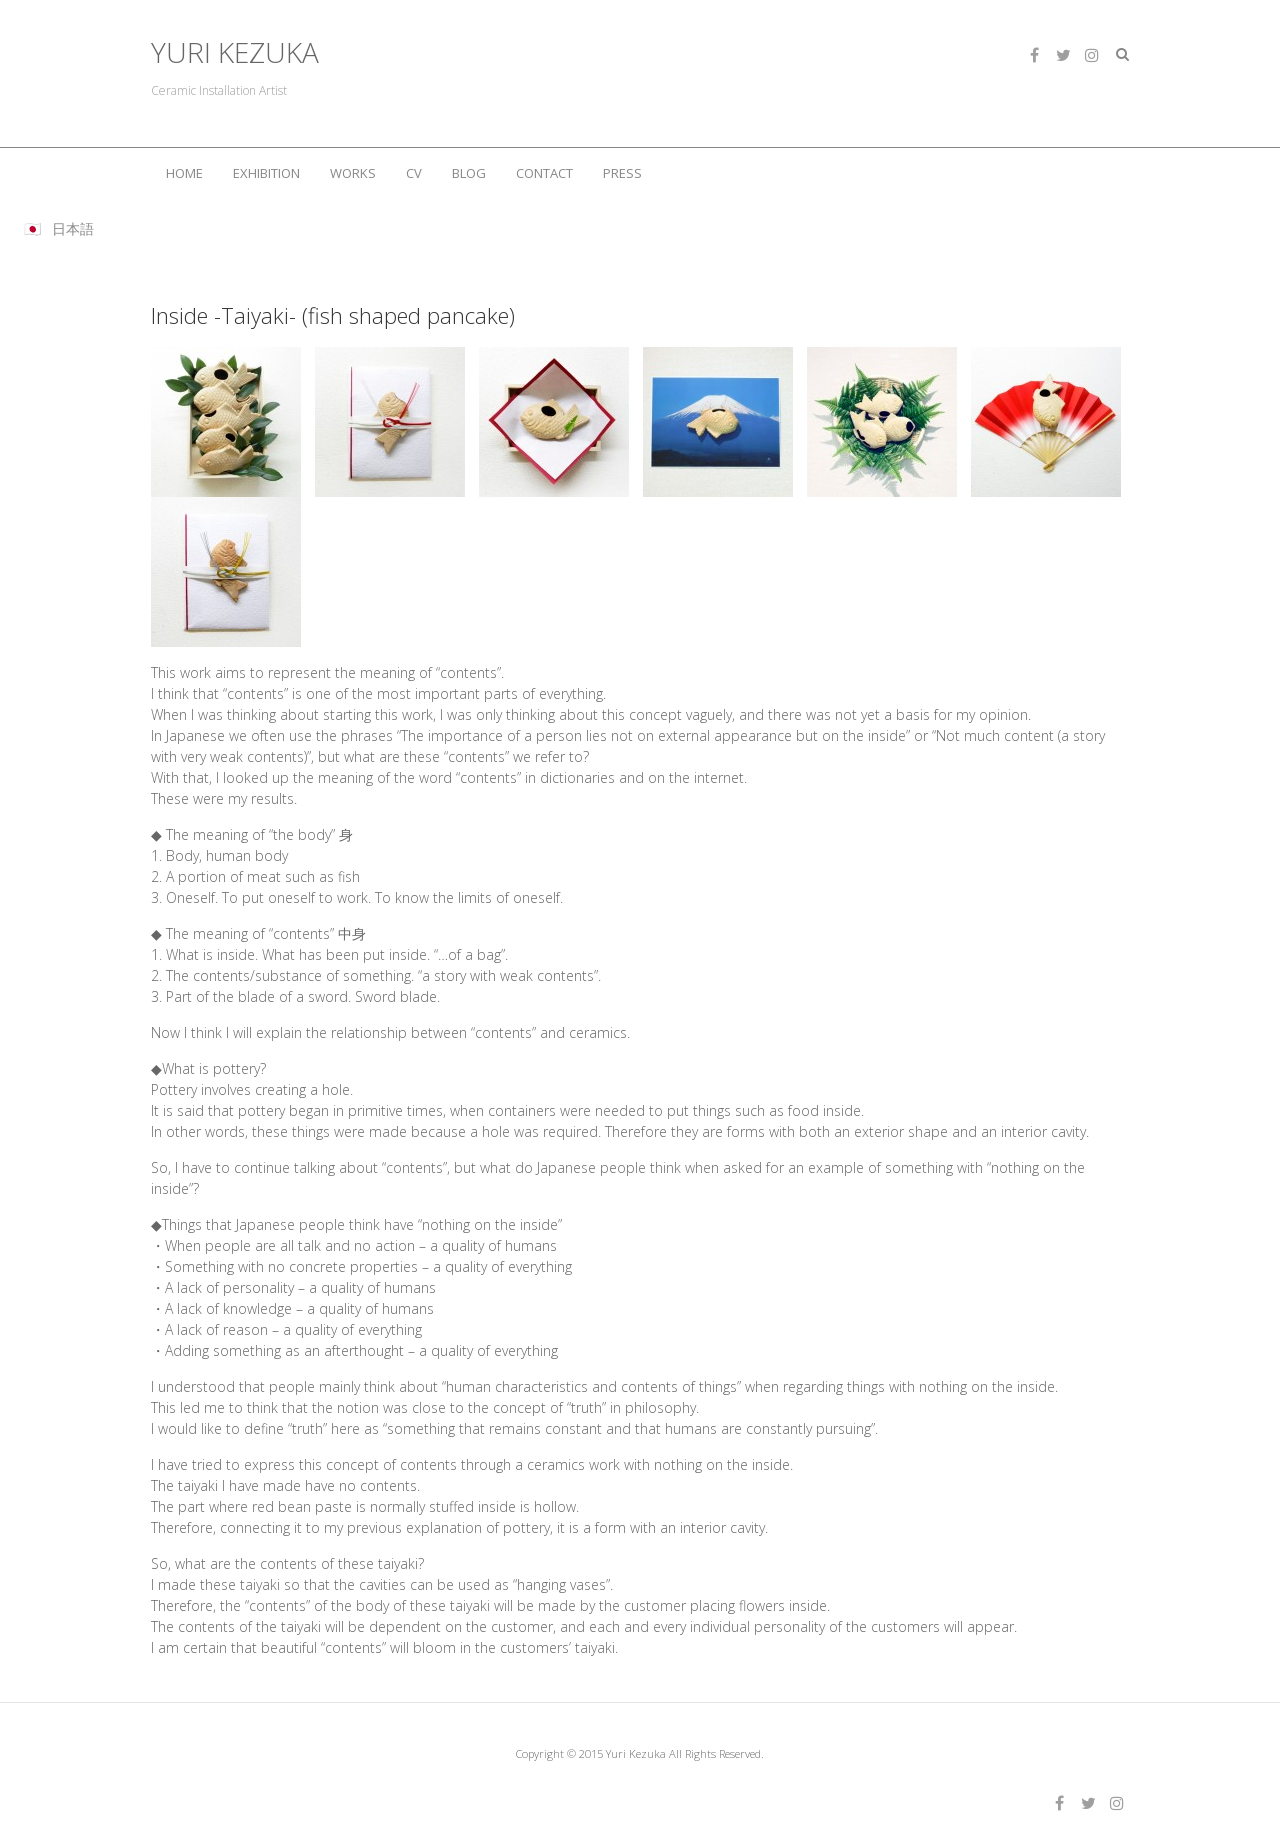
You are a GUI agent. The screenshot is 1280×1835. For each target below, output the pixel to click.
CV (414, 173)
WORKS (353, 173)
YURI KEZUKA (235, 52)
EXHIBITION (266, 173)
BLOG (469, 173)
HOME (184, 173)
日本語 (73, 228)
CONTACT (544, 173)
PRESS (622, 173)
